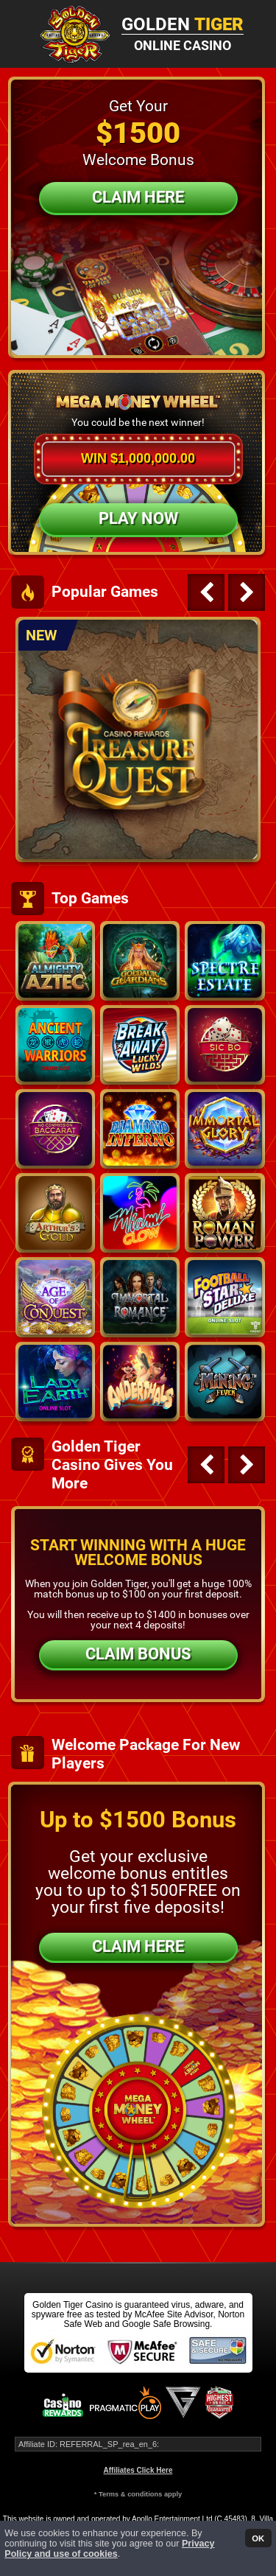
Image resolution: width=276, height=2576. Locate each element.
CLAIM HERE (138, 1946)
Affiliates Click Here (138, 2470)
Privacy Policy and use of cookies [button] (109, 2548)
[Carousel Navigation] (224, 592)
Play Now (138, 518)
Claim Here (138, 197)
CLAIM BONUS (138, 1654)
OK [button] (258, 2537)
